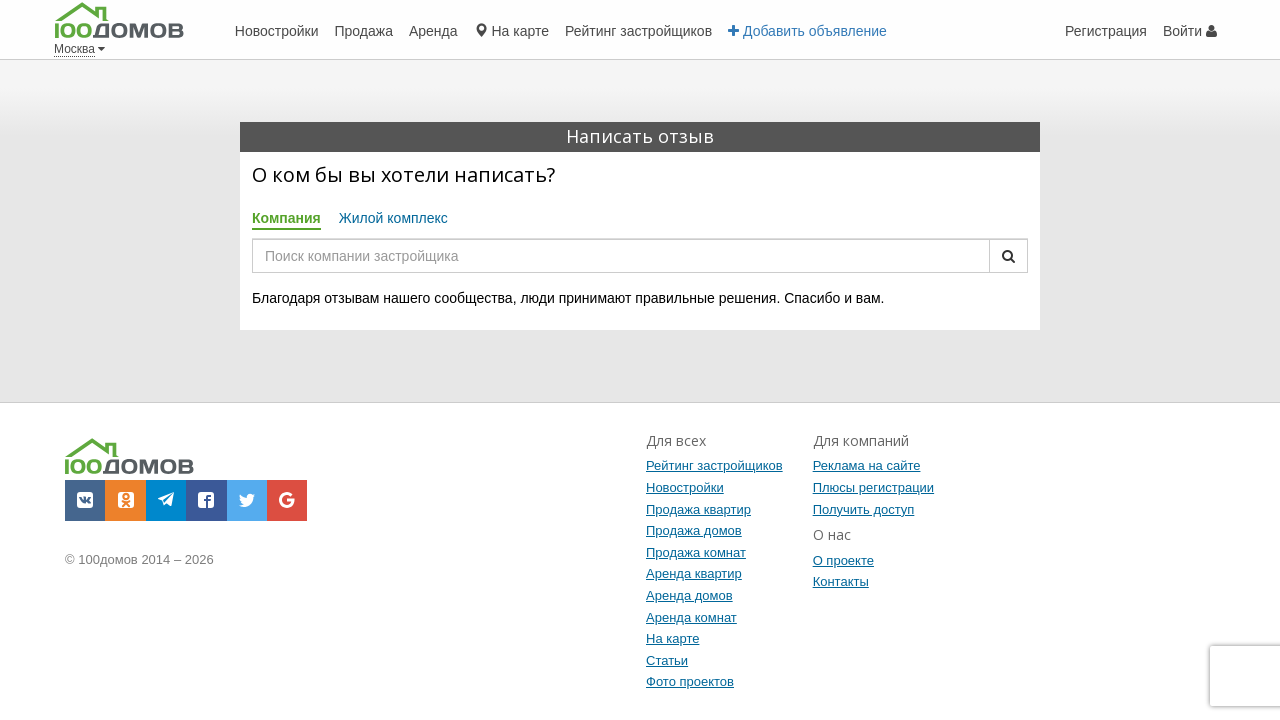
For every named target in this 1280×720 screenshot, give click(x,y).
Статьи (667, 660)
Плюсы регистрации (873, 487)
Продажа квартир (698, 509)
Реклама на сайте (867, 465)
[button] (85, 500)
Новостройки (685, 487)
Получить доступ (864, 509)
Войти (1190, 31)
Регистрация (1106, 31)
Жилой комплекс (393, 218)
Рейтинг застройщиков (714, 465)
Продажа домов (694, 530)
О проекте (843, 560)
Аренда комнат (691, 617)
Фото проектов (690, 681)
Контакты (841, 581)
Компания (286, 218)
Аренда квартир (694, 573)
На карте (672, 638)
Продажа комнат (696, 552)
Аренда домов (689, 595)
